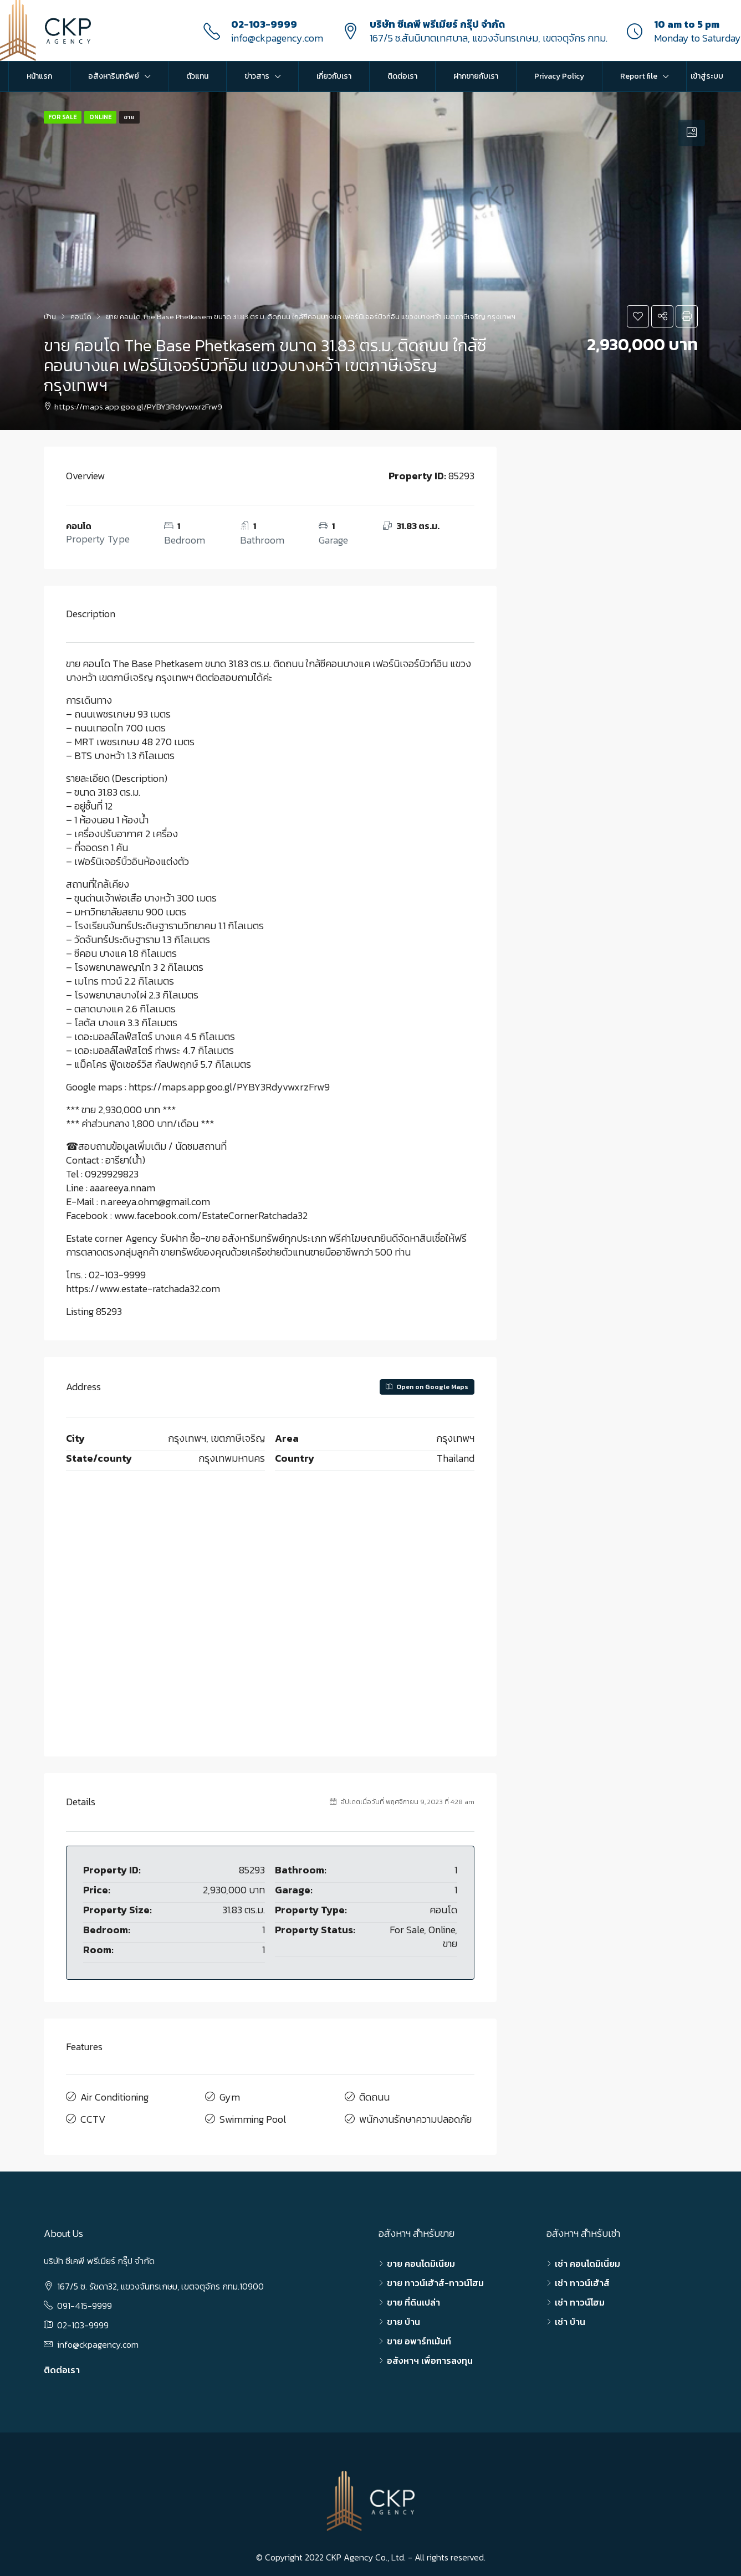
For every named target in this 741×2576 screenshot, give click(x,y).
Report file (638, 76)
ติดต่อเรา (402, 76)
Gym (229, 2095)
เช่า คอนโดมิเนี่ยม (587, 2258)
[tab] (691, 133)
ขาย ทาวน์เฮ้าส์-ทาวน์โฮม (435, 2278)
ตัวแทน (197, 76)
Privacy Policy (559, 76)
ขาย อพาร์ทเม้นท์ (419, 2336)
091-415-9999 (84, 2300)
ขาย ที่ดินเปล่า (413, 2297)
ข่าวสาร (256, 76)
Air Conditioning (114, 2095)
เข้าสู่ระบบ (707, 76)
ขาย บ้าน (403, 2316)
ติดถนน (374, 2095)
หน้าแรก (39, 76)
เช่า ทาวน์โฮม (580, 2297)
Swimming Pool (252, 2115)
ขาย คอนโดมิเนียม (421, 2258)
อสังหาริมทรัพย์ (113, 76)
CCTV (92, 2115)
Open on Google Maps (427, 1387)
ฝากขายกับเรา (475, 76)
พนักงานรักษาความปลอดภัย (415, 2115)
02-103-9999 (264, 24)
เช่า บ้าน (570, 2316)
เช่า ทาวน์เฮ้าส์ (582, 2278)
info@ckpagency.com (277, 37)
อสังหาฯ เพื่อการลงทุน (430, 2355)
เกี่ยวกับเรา (333, 76)
